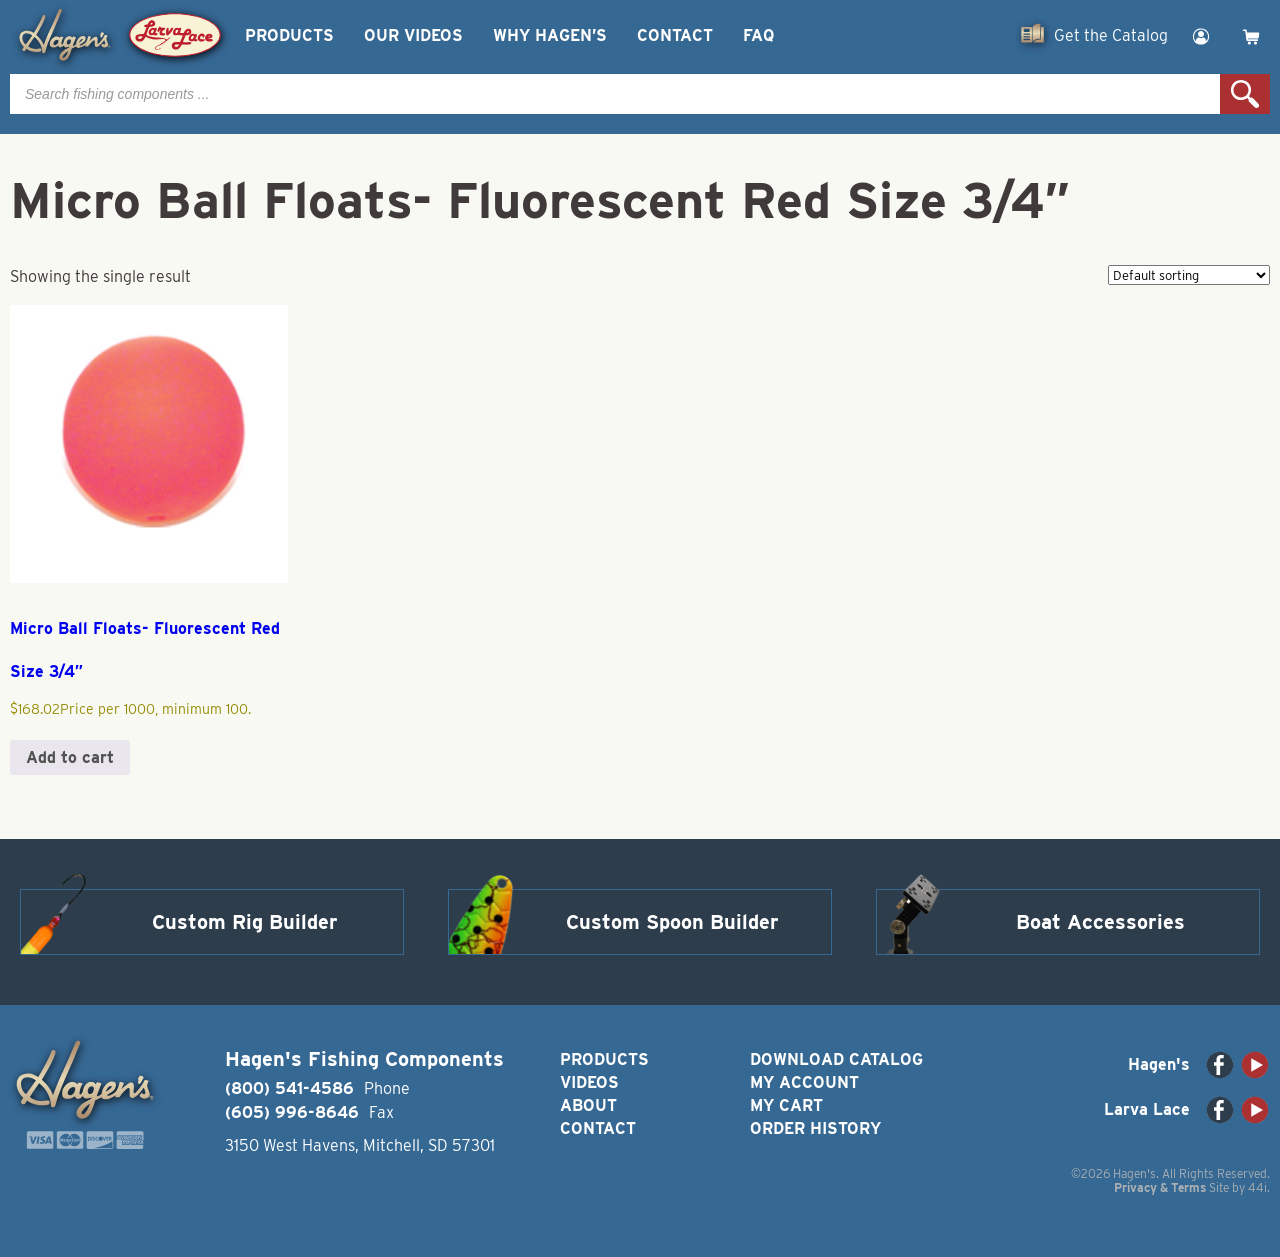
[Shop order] (1189, 275)
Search (1245, 94)
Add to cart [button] (70, 757)
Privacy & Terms (1160, 1187)
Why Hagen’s (550, 35)
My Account (804, 1082)
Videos (589, 1082)
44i (1257, 1187)
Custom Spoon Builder (672, 922)
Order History (815, 1128)
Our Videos (413, 35)
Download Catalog (836, 1059)
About (588, 1105)
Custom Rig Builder (245, 922)
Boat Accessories (1100, 922)
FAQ (758, 35)
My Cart (786, 1105)
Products (289, 35)
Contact (675, 35)
